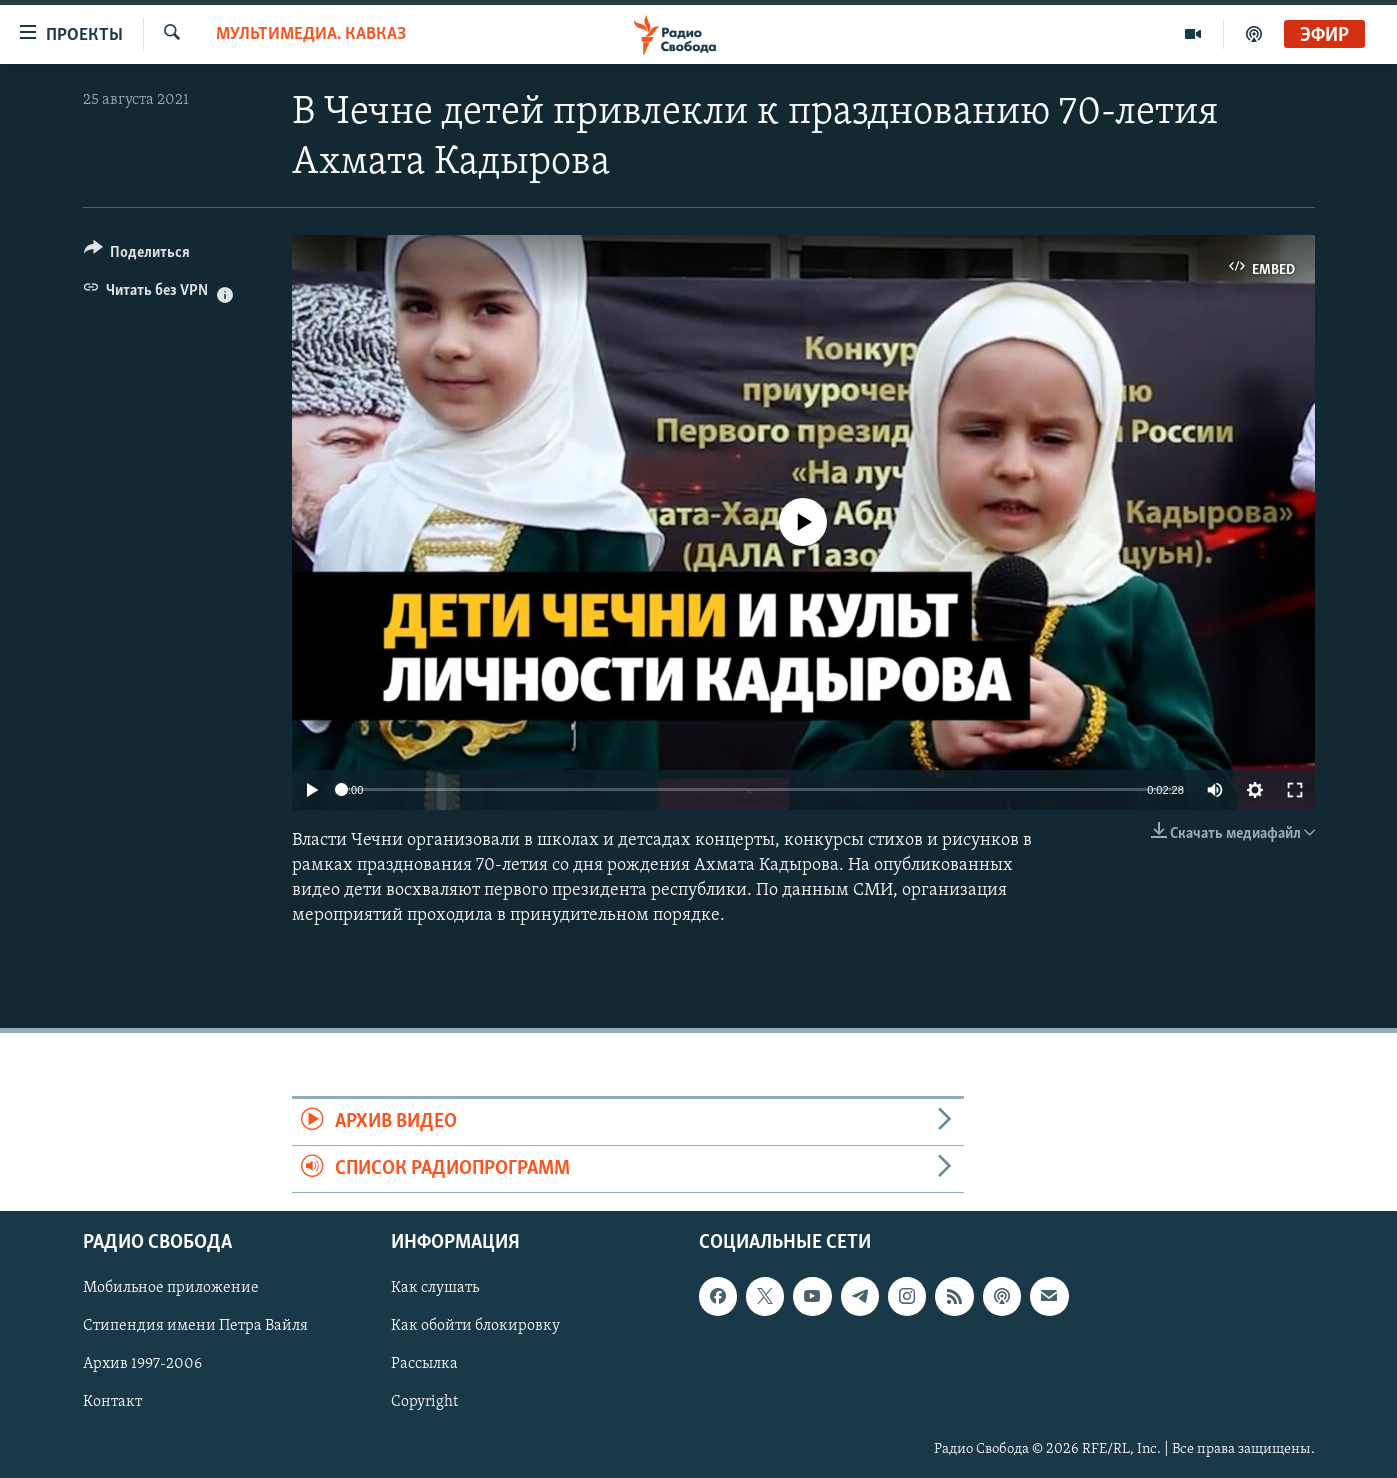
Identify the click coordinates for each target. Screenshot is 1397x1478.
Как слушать (435, 1289)
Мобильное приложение (171, 1289)
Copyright (424, 1403)
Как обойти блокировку (475, 1327)
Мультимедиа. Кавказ (311, 34)
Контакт (112, 1403)
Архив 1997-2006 (142, 1365)
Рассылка (424, 1365)
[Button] (137, 255)
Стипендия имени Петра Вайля (195, 1327)
